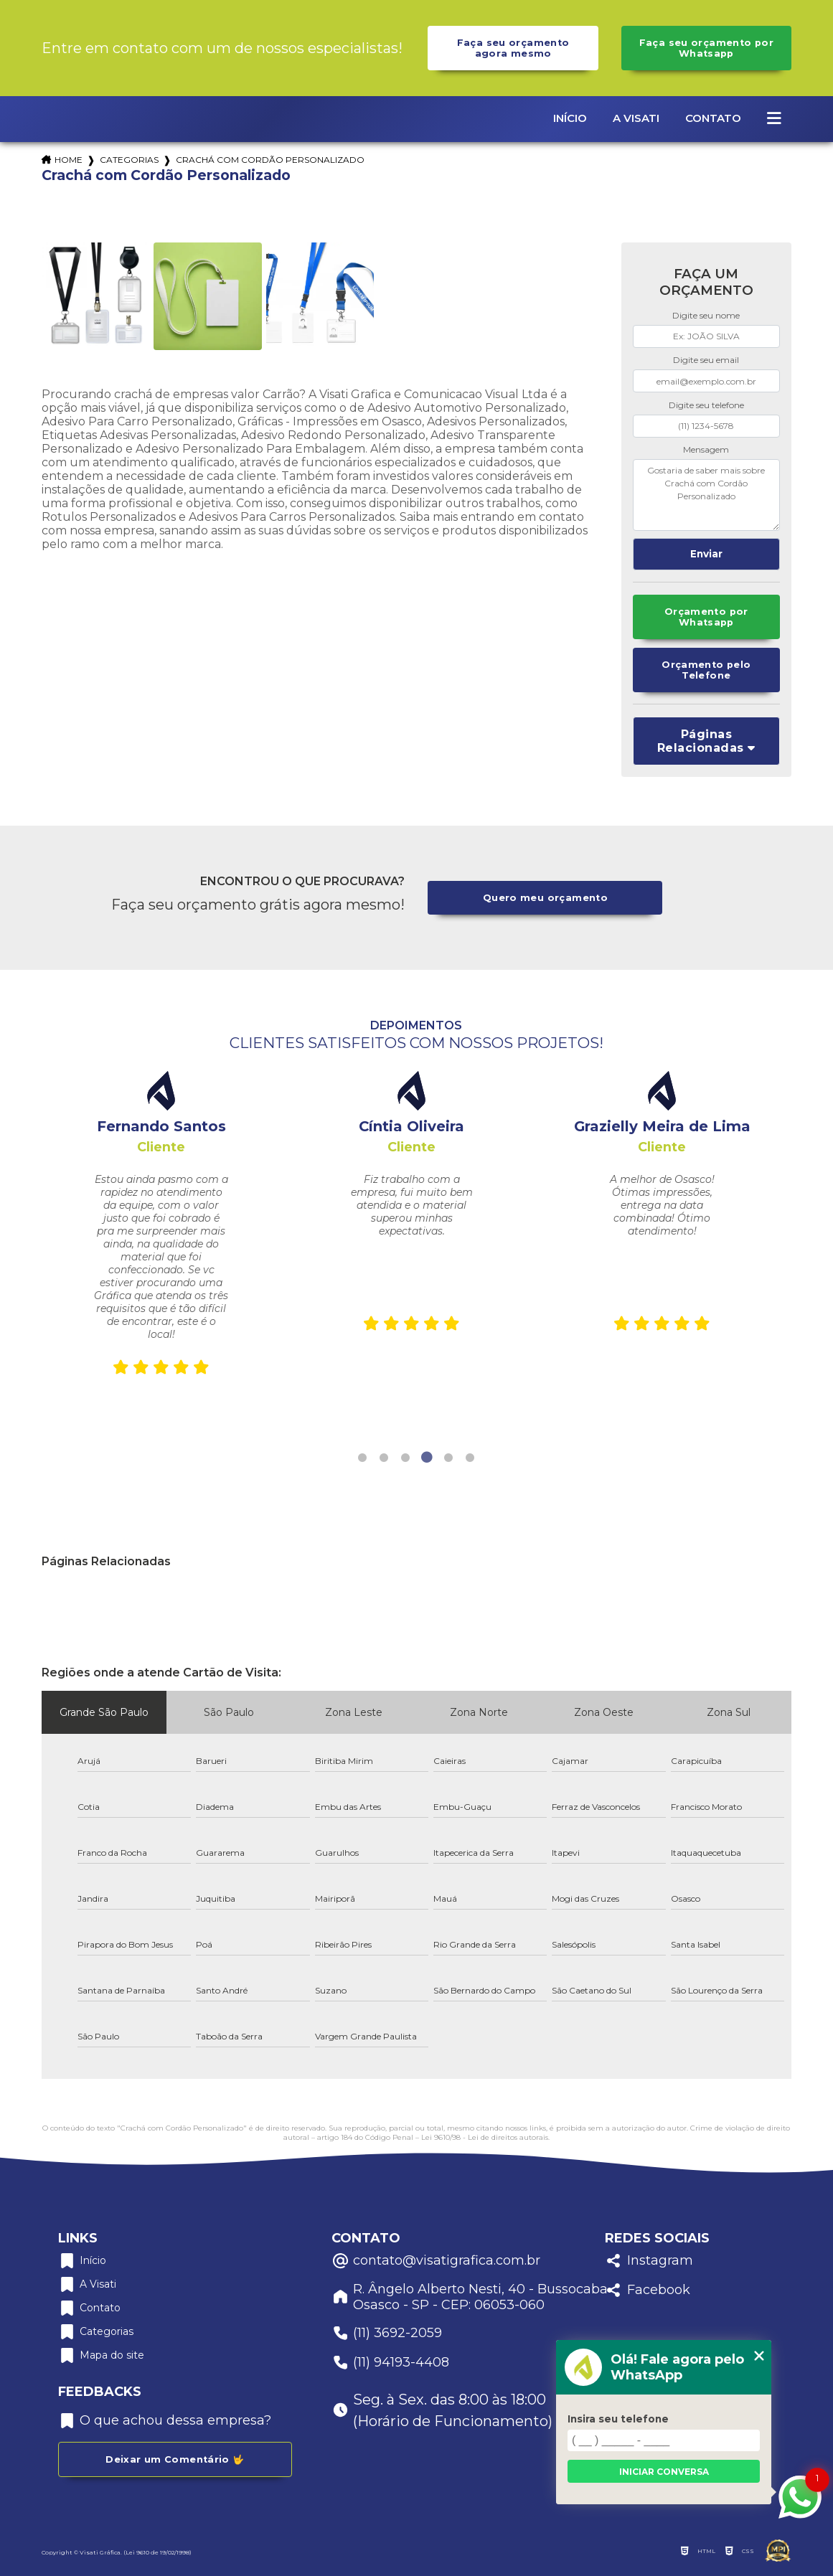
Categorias (129, 159)
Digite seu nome (706, 315)
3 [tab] (405, 1457)
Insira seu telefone (618, 2419)
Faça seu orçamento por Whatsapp (706, 48)
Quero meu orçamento (545, 897)
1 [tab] (362, 1457)
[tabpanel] (161, 1227)
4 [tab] (427, 1457)
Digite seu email (706, 359)
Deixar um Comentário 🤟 (174, 2459)
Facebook (647, 2290)
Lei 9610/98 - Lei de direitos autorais (484, 2137)
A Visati (636, 118)
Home (69, 159)
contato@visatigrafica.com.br (435, 2261)
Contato (713, 118)
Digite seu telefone (706, 405)
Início (570, 118)
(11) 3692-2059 (386, 2333)
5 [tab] (448, 1457)
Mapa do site (101, 2355)
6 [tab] (470, 1457)
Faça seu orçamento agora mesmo (513, 48)
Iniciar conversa (664, 2471)
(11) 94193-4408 (390, 2363)
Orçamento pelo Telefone (706, 670)
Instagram (649, 2261)
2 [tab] (384, 1457)
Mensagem (706, 449)
